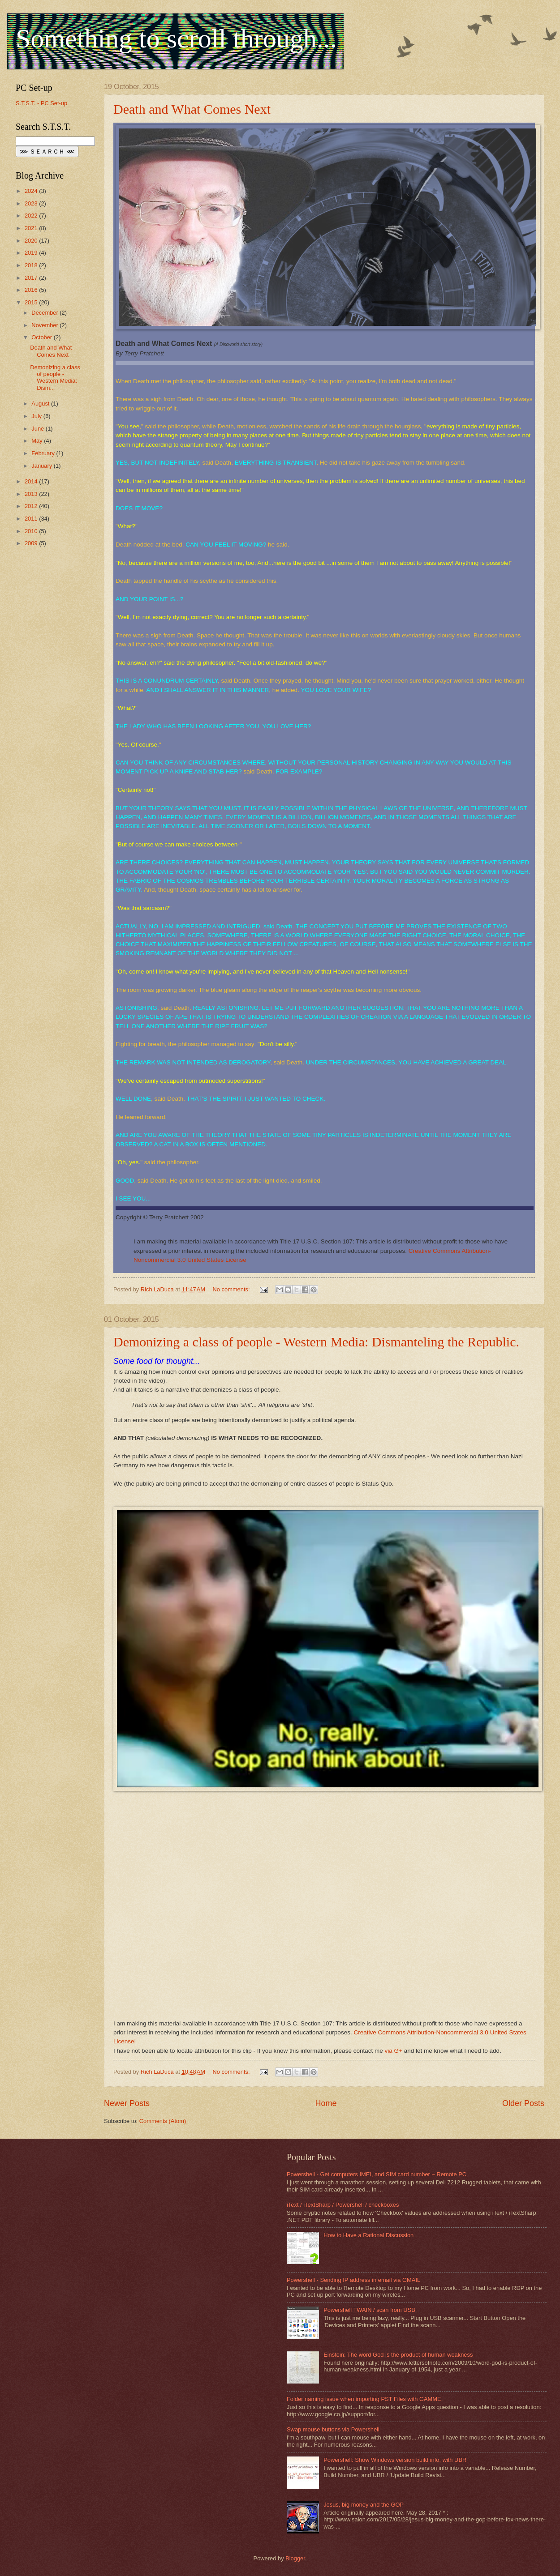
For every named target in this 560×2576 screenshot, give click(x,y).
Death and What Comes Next (192, 109)
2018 (32, 265)
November (45, 325)
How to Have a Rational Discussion (368, 2235)
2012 (32, 506)
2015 (32, 302)
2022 (32, 215)
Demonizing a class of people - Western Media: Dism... (55, 377)
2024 (32, 191)
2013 (32, 494)
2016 (32, 289)
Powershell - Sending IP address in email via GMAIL (353, 2280)
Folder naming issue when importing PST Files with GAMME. (365, 2399)
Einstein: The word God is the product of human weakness (398, 2354)
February (43, 453)
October (42, 337)
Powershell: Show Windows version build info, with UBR (394, 2459)
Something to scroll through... (176, 38)
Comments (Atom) (162, 2121)
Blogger (295, 2558)
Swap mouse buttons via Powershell (333, 2429)
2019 (32, 252)
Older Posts (523, 2103)
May (37, 440)
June (38, 428)
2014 (32, 481)
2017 (32, 277)
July (37, 416)
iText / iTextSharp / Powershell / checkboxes (343, 2204)
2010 (32, 531)
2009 (32, 543)
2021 (32, 228)
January (42, 465)
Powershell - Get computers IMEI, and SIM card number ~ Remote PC (376, 2174)
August (41, 403)
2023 (32, 203)
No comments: (232, 1289)
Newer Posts (127, 2103)
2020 (32, 240)
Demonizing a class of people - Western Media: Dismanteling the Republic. (316, 1341)
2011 (32, 518)
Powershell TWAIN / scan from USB (369, 2310)
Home (325, 2103)
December (45, 312)
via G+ (393, 2050)
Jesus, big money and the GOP (363, 2504)
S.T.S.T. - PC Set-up (41, 103)
